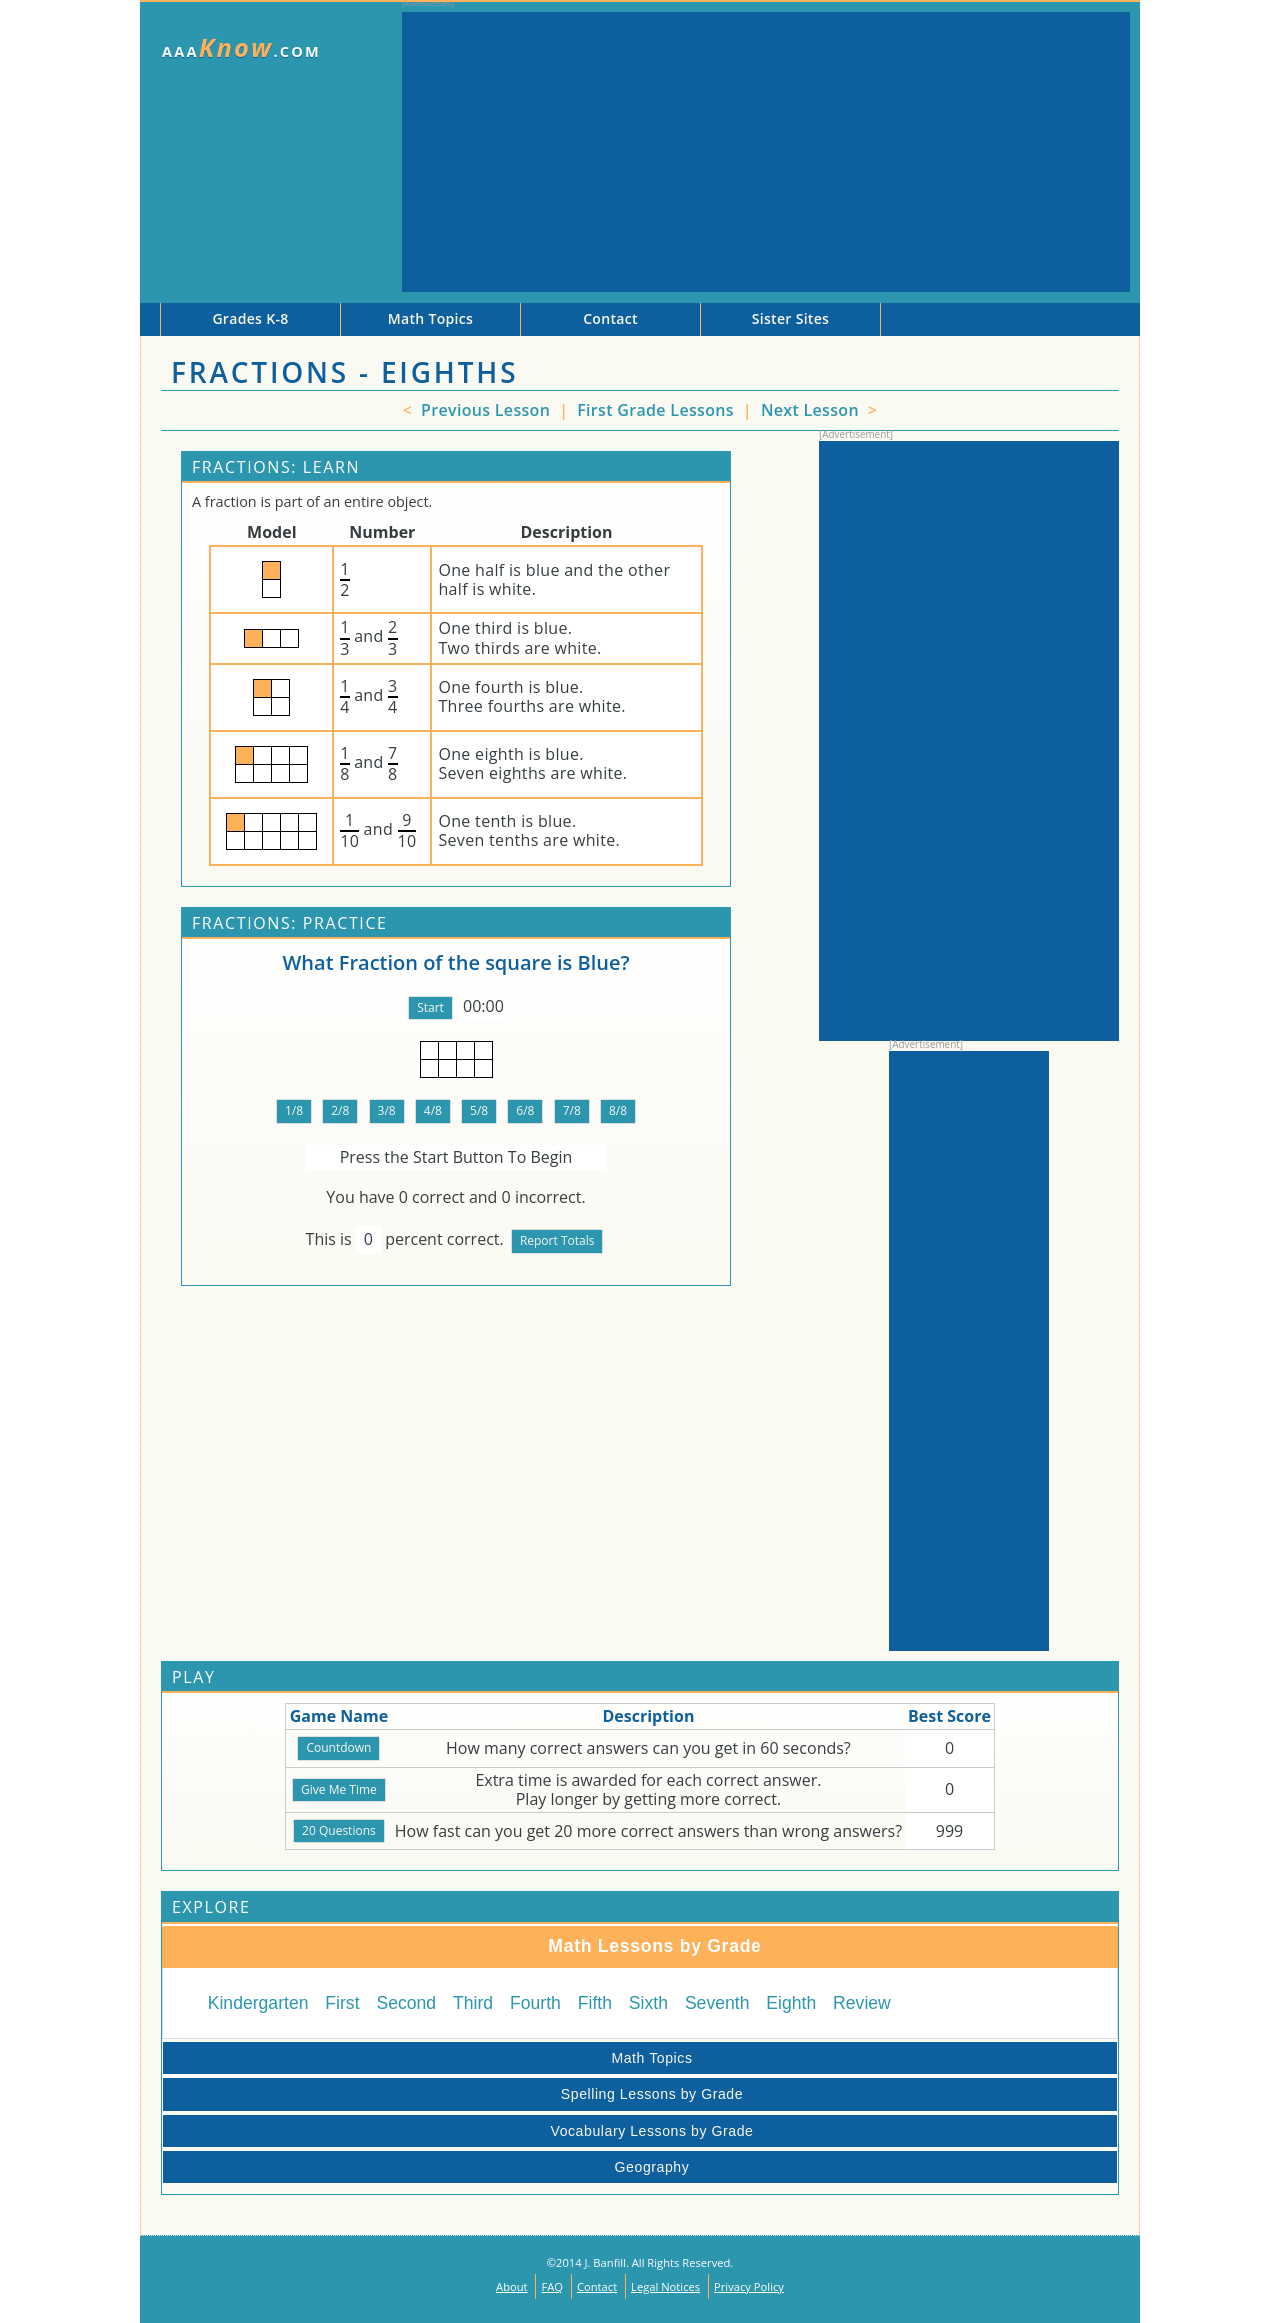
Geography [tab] (429, 2167)
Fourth (535, 2003)
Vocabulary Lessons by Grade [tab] (461, 2131)
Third (473, 2003)
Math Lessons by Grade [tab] (467, 1946)
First (342, 2003)
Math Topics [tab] (431, 2058)
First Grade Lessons (657, 410)
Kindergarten (258, 2003)
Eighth (791, 2003)
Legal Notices (665, 2286)
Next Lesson (812, 410)
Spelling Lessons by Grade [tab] (456, 2094)
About (512, 2286)
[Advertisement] (766, 152)
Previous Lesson (484, 410)
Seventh (717, 2003)
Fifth (595, 2003)
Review (862, 2003)
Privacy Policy (749, 2286)
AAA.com (241, 47)
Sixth (648, 2003)
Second (406, 2003)
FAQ (552, 2286)
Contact (597, 2286)
